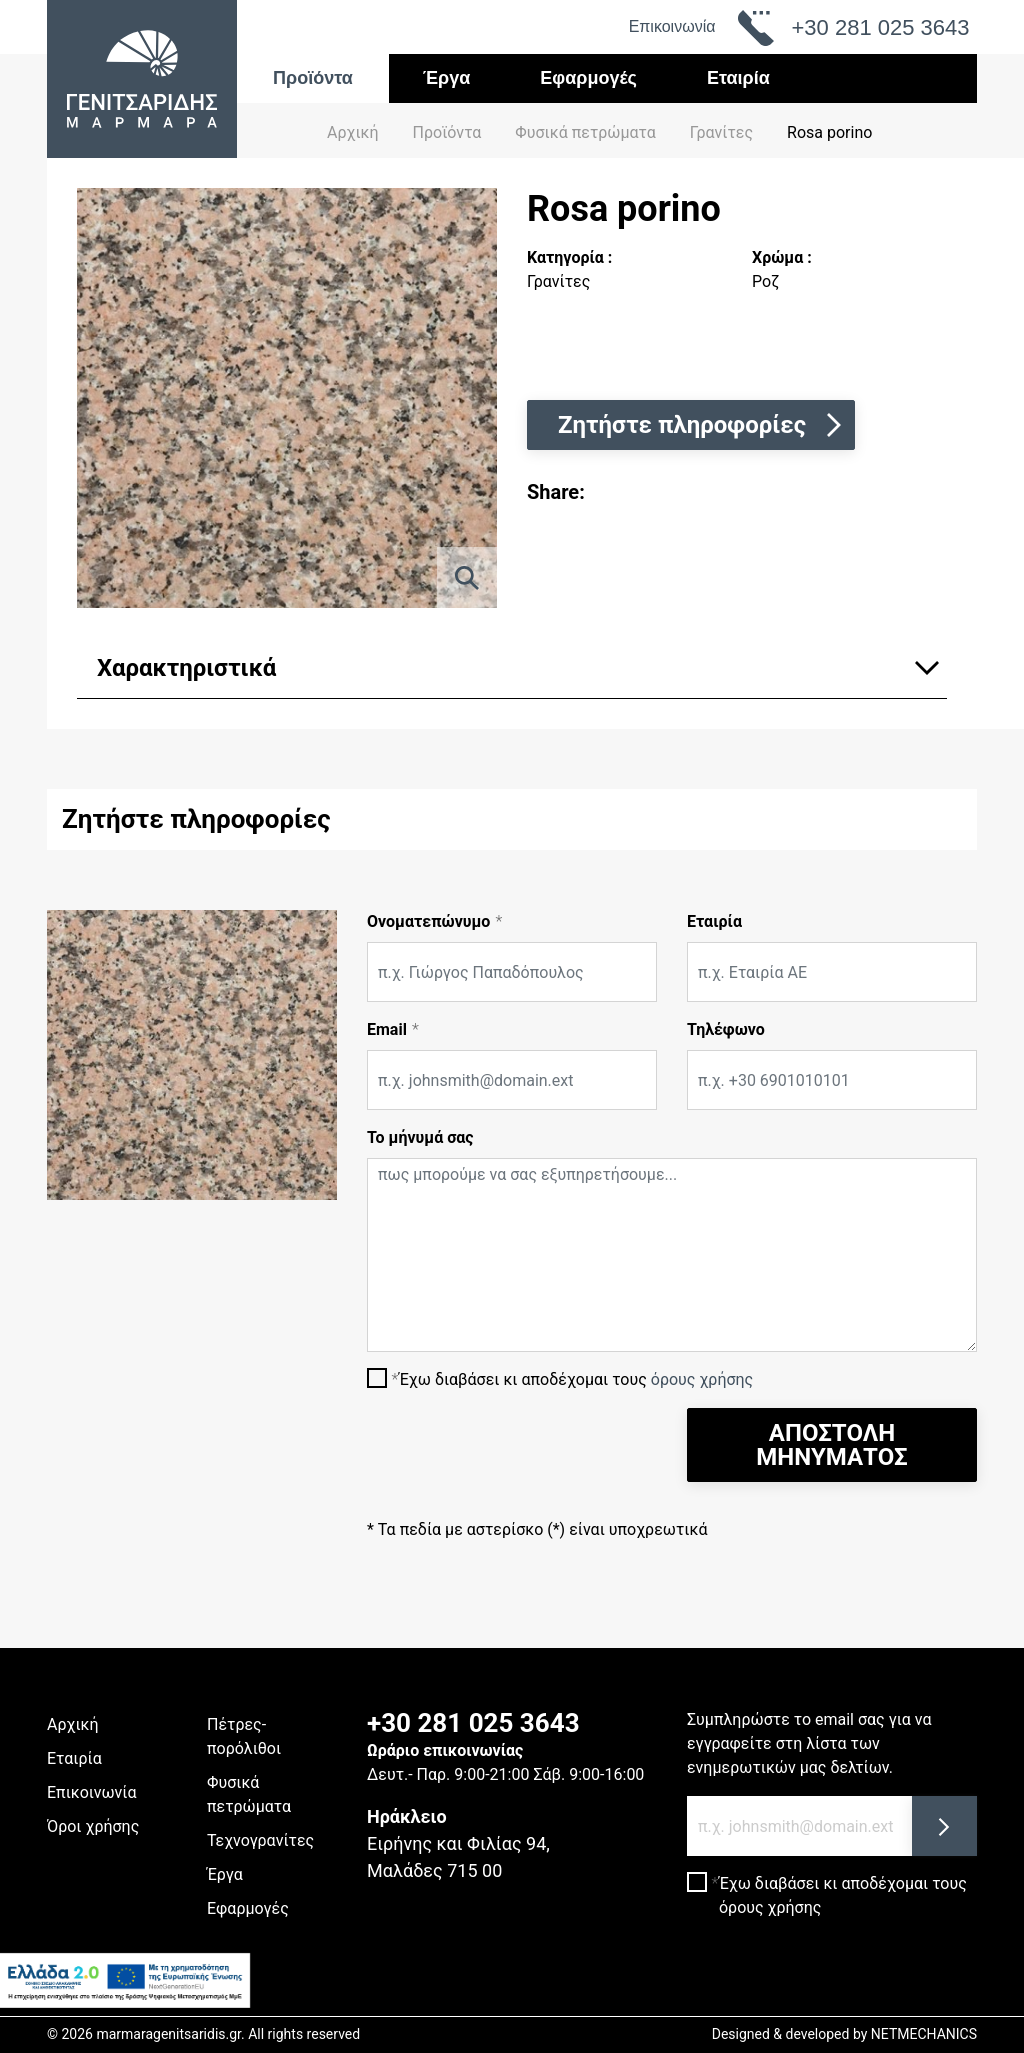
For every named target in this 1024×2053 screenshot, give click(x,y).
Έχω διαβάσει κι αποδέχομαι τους (576, 1379)
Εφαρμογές (588, 78)
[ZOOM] (467, 577)
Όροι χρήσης (93, 1826)
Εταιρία (738, 78)
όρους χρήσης (702, 1379)
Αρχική (353, 132)
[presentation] (519, 1447)
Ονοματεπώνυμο (428, 921)
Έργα (447, 78)
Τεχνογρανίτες (260, 1840)
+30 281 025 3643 (473, 1723)
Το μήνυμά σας (420, 1137)
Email (387, 1029)
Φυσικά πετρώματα (249, 1794)
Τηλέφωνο (726, 1029)
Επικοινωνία (672, 26)
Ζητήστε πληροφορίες (702, 425)
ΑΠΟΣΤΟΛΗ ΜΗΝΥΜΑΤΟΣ (831, 1445)
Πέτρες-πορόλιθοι (244, 1736)
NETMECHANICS (924, 2034)
